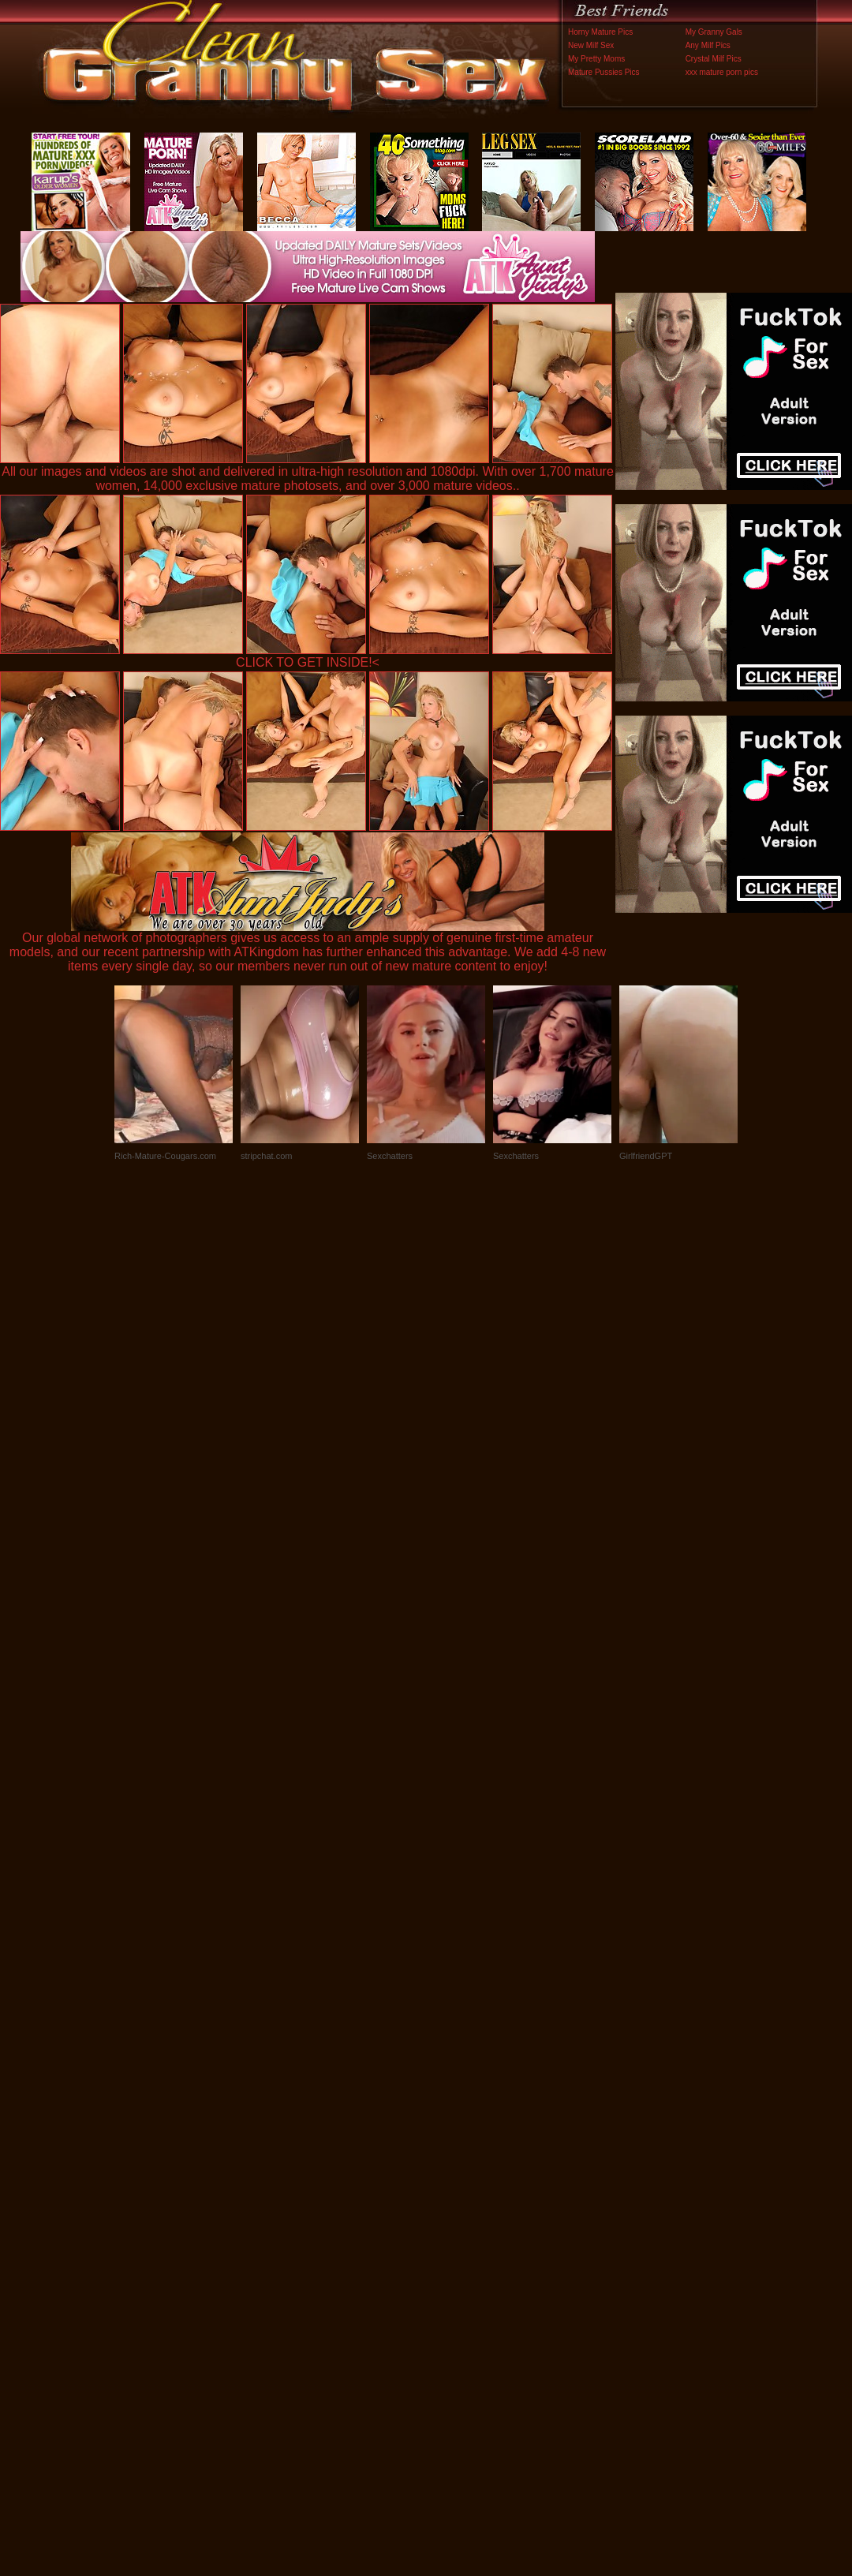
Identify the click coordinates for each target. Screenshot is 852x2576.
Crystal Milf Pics (714, 58)
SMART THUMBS (454, 2246)
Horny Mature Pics (600, 32)
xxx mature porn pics (722, 72)
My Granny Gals (714, 32)
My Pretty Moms (596, 58)
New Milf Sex (591, 45)
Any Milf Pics (708, 45)
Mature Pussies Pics (604, 72)
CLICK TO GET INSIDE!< (307, 662)
